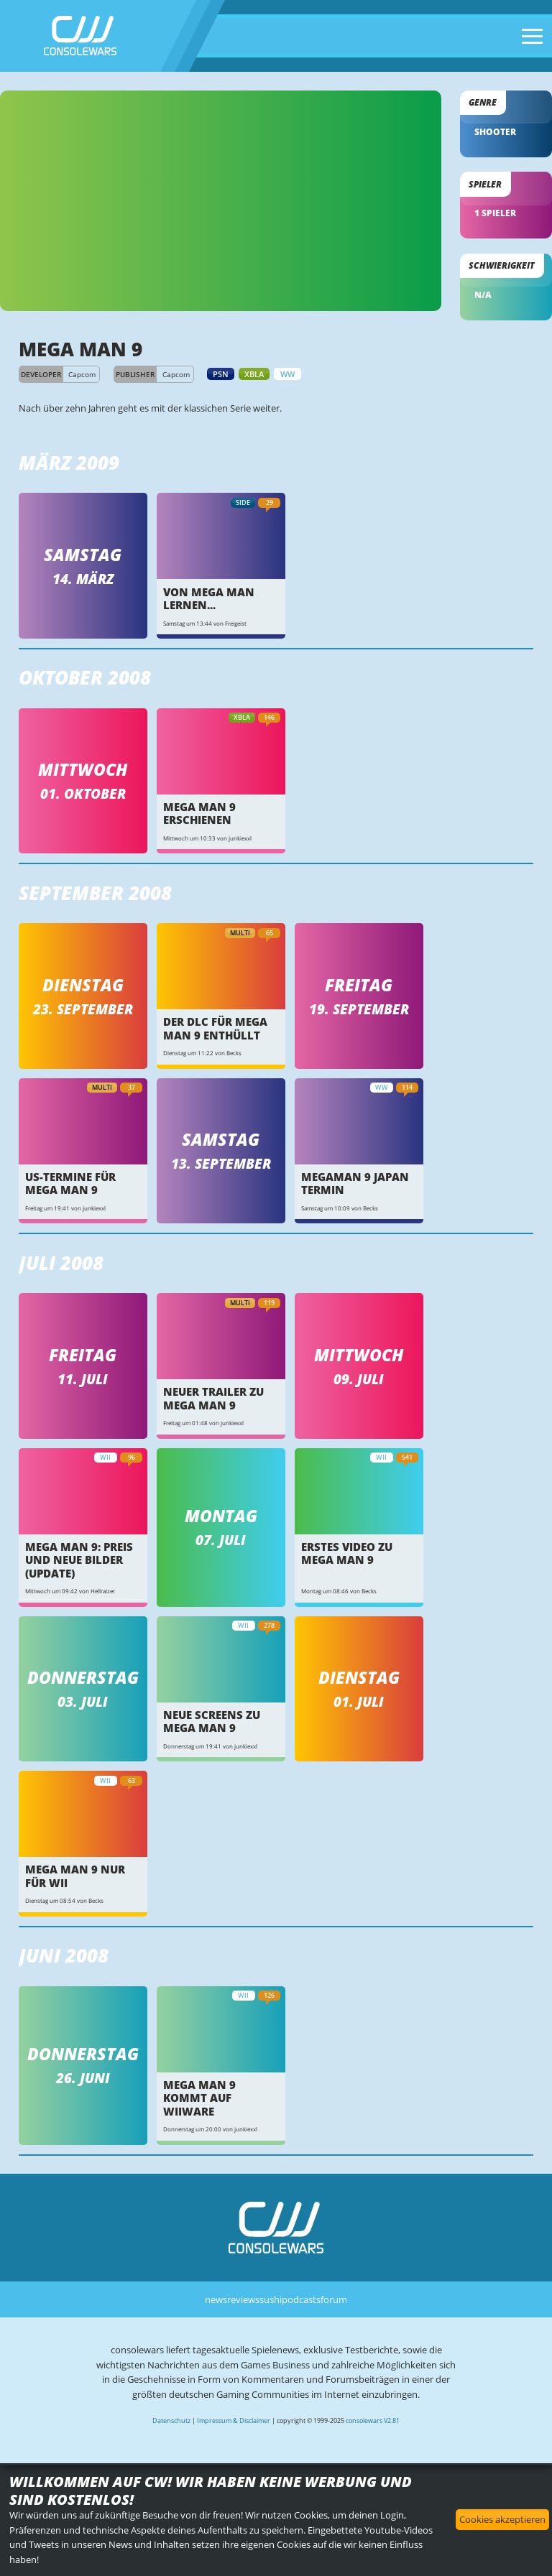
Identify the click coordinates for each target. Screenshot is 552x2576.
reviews (243, 2299)
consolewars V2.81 (373, 2420)
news (216, 2299)
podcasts (301, 2299)
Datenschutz (171, 2420)
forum (334, 2299)
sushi (270, 2299)
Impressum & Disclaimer (233, 2420)
